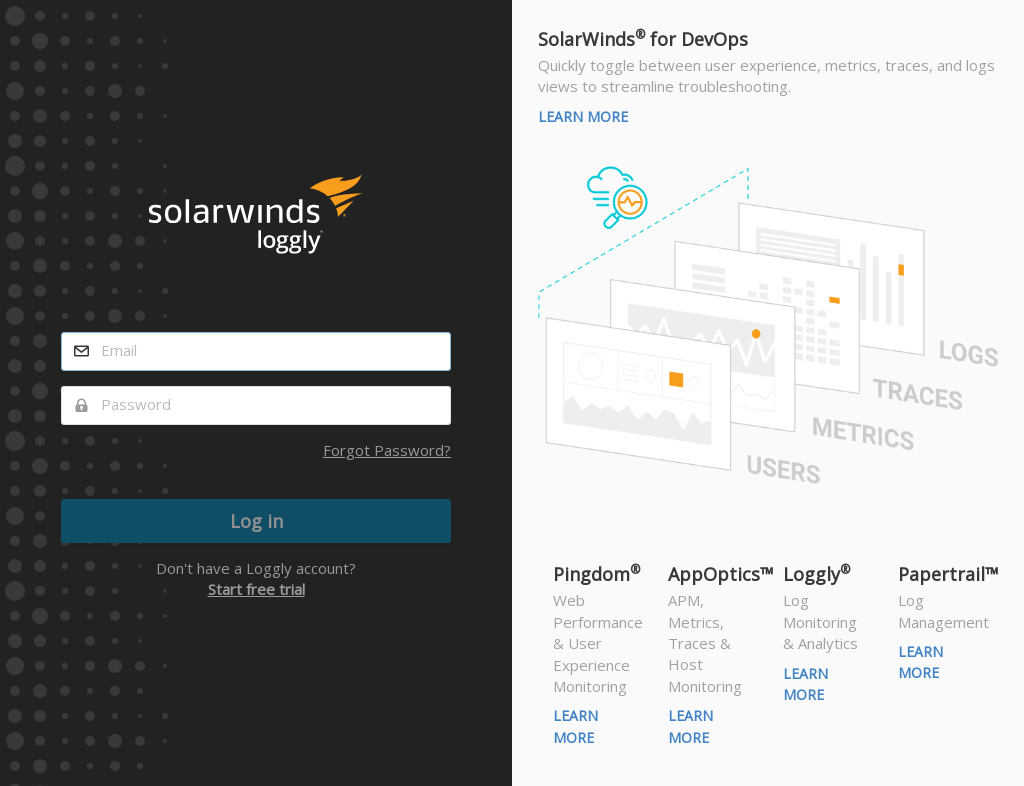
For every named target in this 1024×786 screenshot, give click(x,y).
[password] (256, 405)
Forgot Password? (387, 450)
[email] (256, 351)
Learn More (583, 116)
